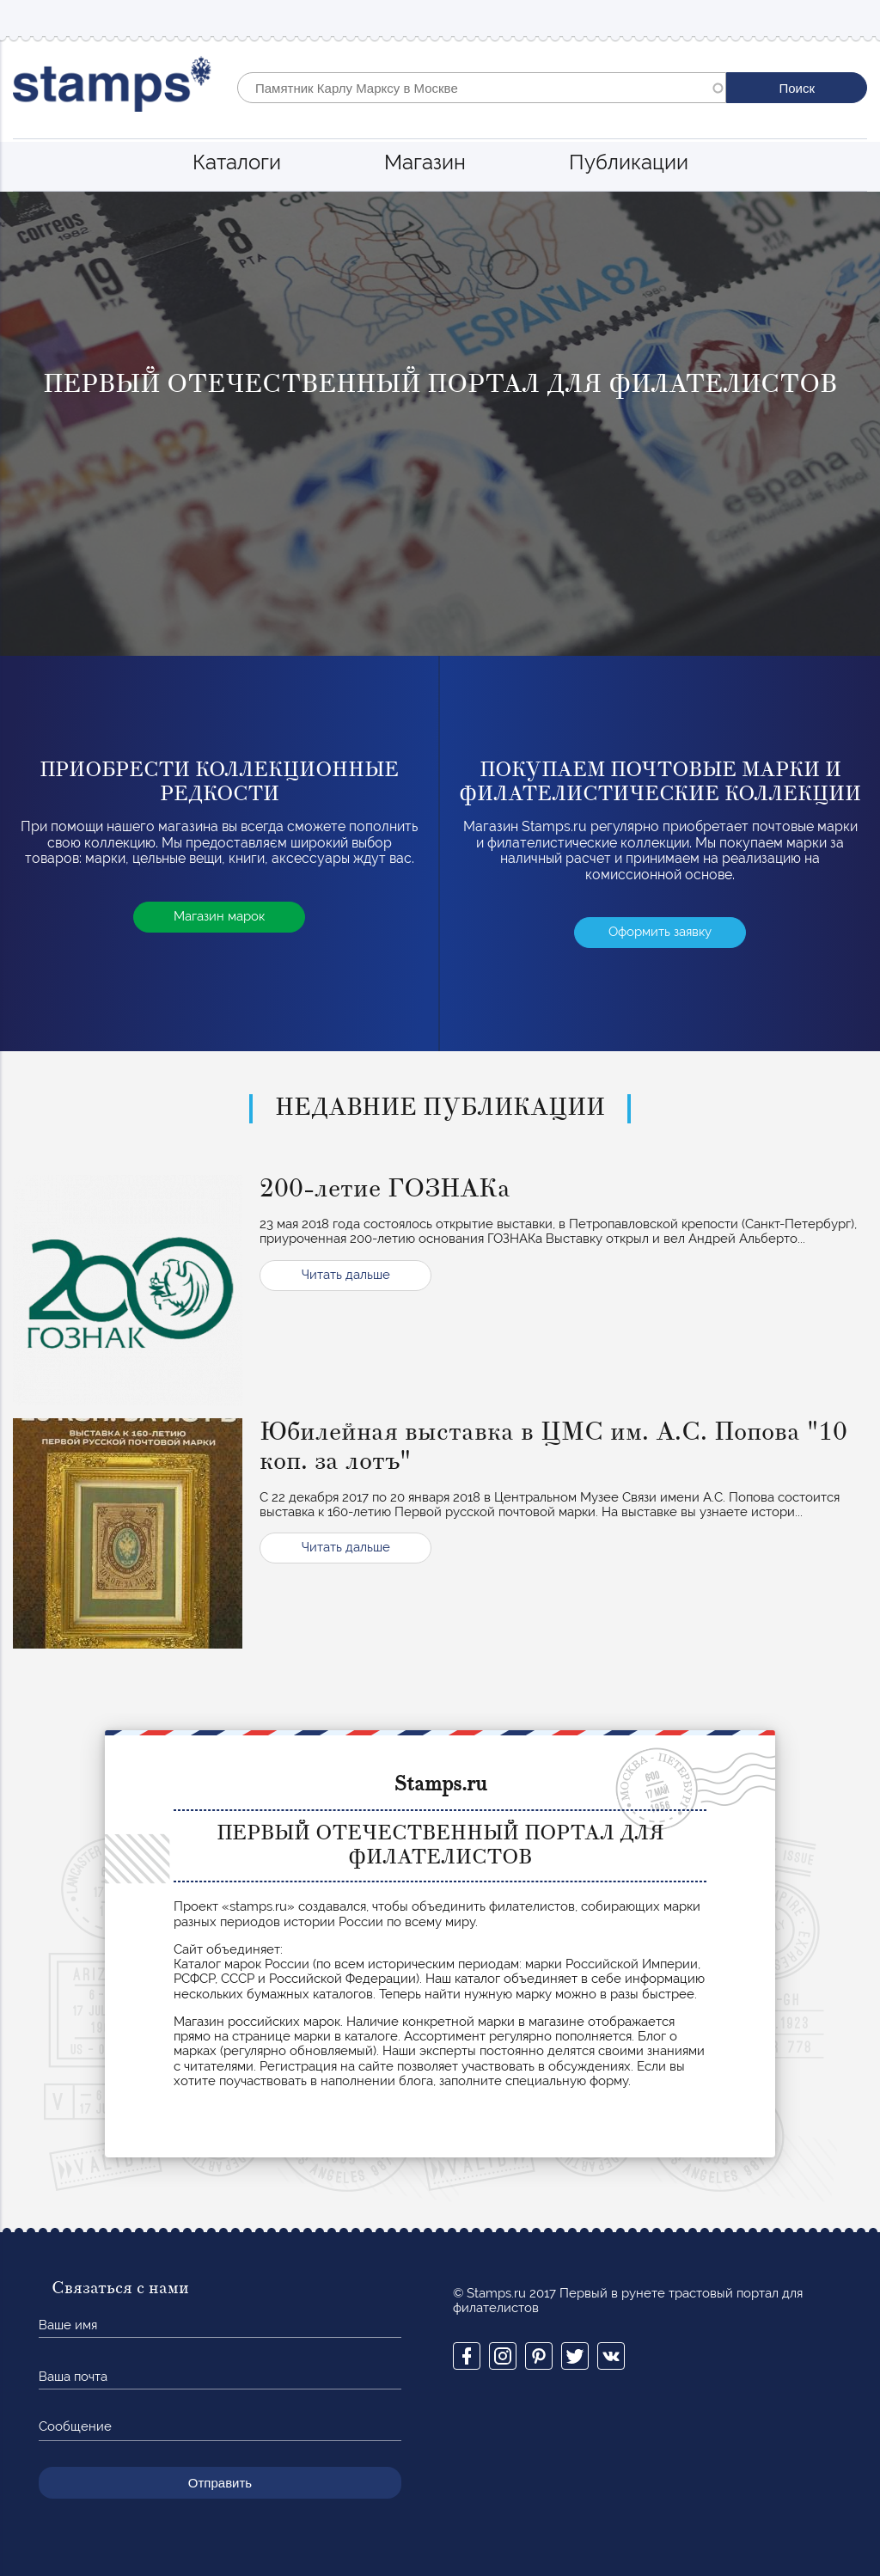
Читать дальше (346, 1274)
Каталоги (236, 162)
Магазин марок (219, 916)
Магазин (425, 162)
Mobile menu (853, 18)
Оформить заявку (660, 931)
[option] (440, 424)
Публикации (628, 162)
